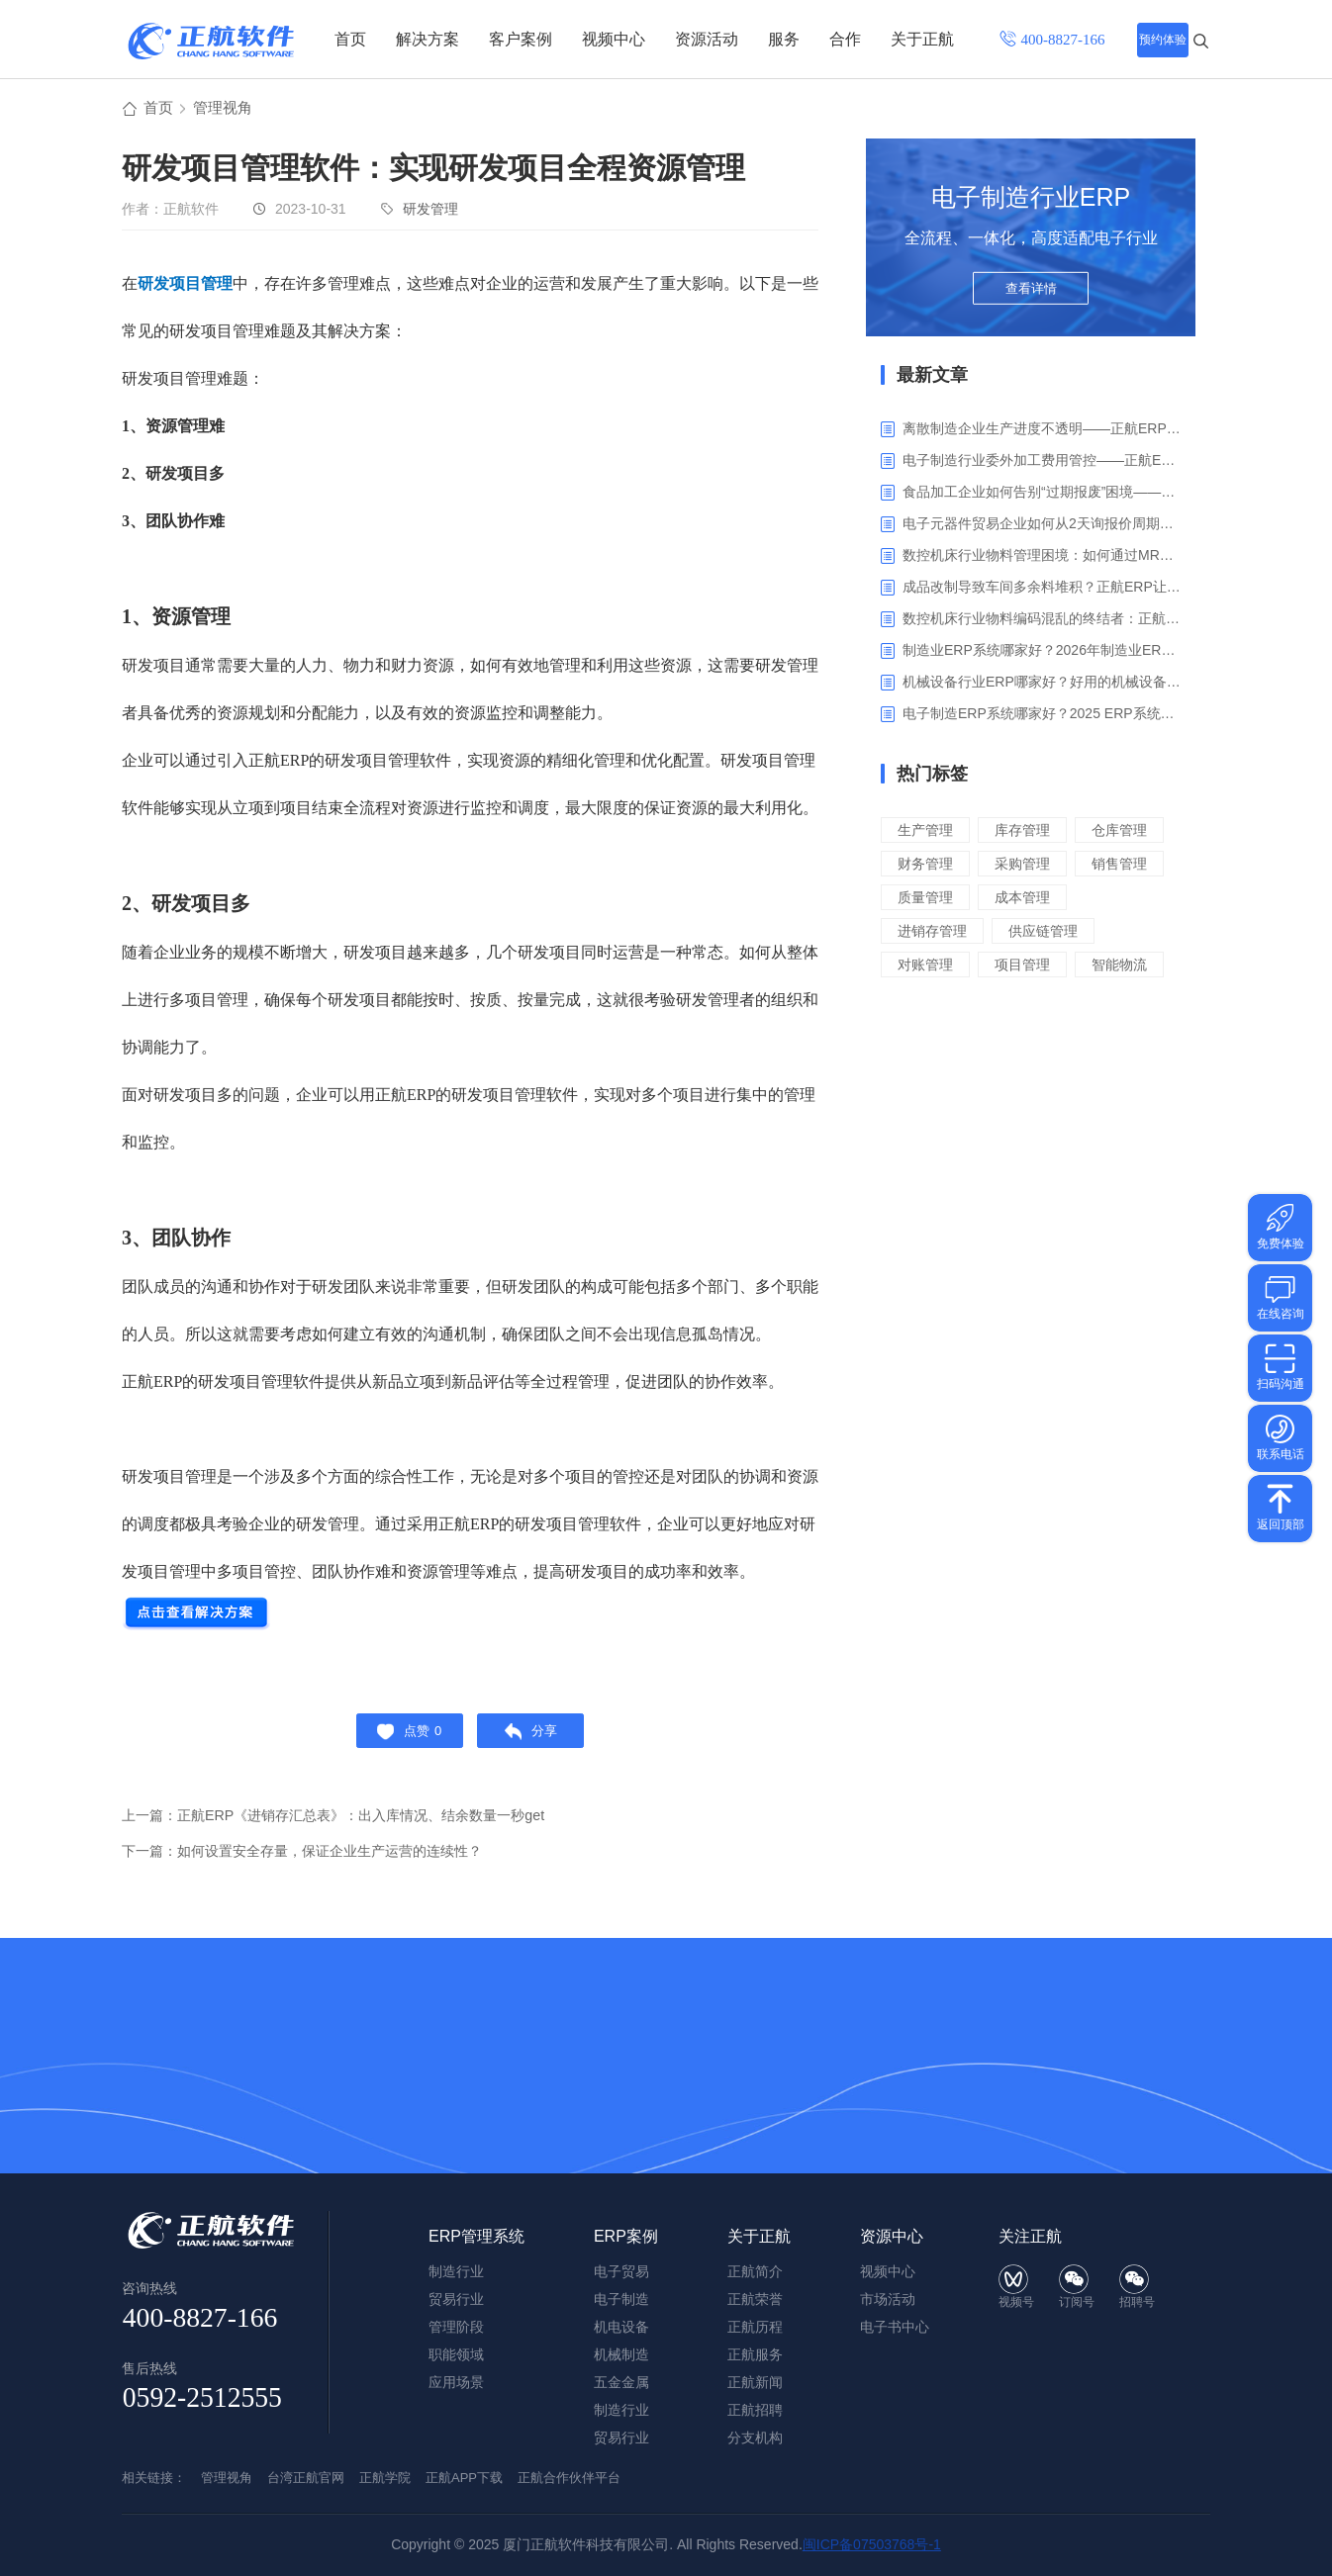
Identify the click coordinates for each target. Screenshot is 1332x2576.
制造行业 (621, 2410)
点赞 (403, 1738)
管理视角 (226, 110)
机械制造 (621, 2354)
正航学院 (385, 2477)
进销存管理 (935, 967)
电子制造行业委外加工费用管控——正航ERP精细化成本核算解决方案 (1042, 463)
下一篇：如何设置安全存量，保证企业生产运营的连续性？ (315, 1862)
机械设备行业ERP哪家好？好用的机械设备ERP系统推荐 (1042, 684)
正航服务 (755, 2354)
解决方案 (427, 39)
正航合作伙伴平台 (569, 2477)
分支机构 (755, 2437)
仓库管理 (927, 866)
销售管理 (1028, 899)
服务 (784, 39)
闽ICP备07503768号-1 (872, 2544)
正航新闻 (755, 2382)
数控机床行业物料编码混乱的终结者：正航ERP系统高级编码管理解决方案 (1042, 621)
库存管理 (1028, 832)
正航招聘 (755, 2410)
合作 (845, 39)
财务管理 (1028, 866)
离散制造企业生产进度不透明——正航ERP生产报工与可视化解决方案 (1042, 431)
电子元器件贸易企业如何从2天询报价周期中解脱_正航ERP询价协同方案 (1042, 526)
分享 (537, 1738)
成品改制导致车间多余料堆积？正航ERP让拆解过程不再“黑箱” (1042, 590)
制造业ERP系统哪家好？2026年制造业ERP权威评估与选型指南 (1042, 653)
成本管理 (1028, 933)
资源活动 (706, 39)
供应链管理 (1050, 967)
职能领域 (456, 2354)
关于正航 (922, 39)
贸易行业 (621, 2437)
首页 (350, 39)
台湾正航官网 (305, 2477)
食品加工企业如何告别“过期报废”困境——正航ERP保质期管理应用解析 (1042, 495)
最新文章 (932, 378)
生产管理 (927, 832)
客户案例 (520, 39)
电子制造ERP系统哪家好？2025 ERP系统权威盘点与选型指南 (1042, 716)
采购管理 (927, 899)
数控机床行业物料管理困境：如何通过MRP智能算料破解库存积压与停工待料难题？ (1042, 558)
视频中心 (613, 39)
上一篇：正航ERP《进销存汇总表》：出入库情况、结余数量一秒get (348, 1826)
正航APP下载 (464, 2477)
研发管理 (430, 212)
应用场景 (456, 2382)
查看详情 (1031, 299)
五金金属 (621, 2382)
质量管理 (927, 933)
